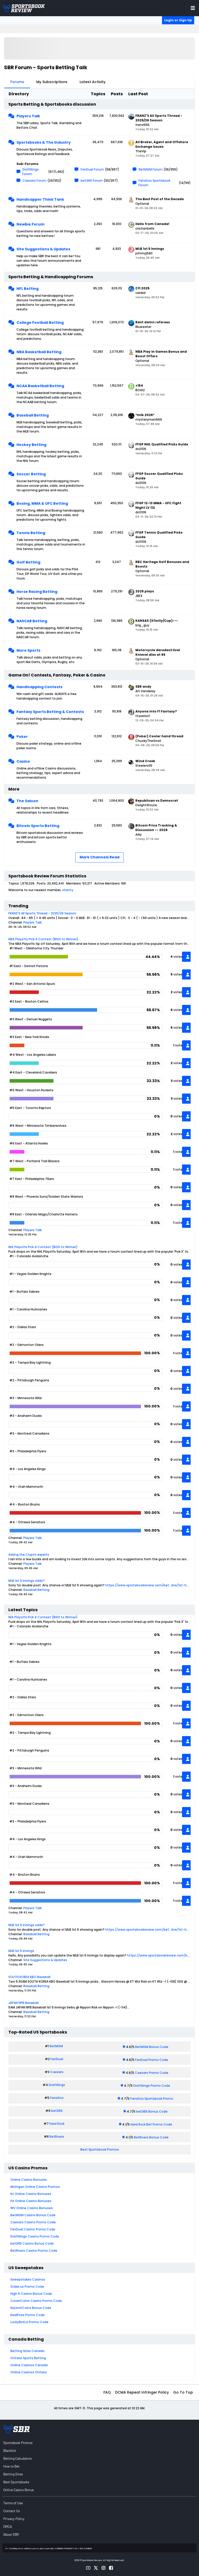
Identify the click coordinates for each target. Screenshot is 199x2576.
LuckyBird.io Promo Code (29, 2322)
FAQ (107, 2392)
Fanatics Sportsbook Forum (154, 182)
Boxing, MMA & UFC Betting (42, 503)
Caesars (56, 2072)
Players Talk (28, 116)
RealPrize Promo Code (27, 2315)
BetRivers (56, 2136)
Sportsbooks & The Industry (43, 142)
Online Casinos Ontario (28, 2372)
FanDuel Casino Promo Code (32, 2229)
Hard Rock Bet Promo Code (151, 2124)
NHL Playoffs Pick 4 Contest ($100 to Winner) (43, 1247)
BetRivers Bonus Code (151, 2137)
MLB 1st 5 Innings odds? (26, 1580)
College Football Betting (40, 322)
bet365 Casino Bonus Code (32, 2243)
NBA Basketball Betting (38, 351)
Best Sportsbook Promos (99, 2149)
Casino (23, 761)
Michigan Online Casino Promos (35, 2187)
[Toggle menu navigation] (193, 8)
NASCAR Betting (31, 621)
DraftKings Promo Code (151, 2085)
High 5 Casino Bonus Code (31, 2293)
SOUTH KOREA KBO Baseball (29, 1977)
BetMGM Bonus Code (151, 2047)
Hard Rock (56, 2123)
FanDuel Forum (92, 169)
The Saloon (27, 800)
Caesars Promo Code (151, 2073)
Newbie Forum (30, 224)
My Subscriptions (51, 81)
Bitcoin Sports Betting (37, 825)
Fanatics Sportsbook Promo (151, 2098)
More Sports (28, 650)
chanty (67, 890)
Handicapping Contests (39, 686)
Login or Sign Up (178, 20)
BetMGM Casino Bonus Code (33, 2215)
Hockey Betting (31, 444)
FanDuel (56, 2059)
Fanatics (57, 2098)
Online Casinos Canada (29, 2365)
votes (178, 956)
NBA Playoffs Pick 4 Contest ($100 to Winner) (43, 939)
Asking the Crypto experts (28, 1554)
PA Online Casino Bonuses (30, 2201)
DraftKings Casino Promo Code (34, 2236)
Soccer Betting (31, 474)
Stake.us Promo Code (27, 2286)
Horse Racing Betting (36, 591)
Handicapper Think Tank (40, 199)
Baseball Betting (32, 415)
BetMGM (56, 2046)
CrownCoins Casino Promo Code (36, 2301)
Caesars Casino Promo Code (33, 2222)
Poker (22, 736)
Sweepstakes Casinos (27, 2279)
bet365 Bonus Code (152, 2111)
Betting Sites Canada (27, 2351)
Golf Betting (28, 562)
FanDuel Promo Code (151, 2060)
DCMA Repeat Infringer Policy (142, 2392)
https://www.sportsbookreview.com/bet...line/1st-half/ (148, 1585)
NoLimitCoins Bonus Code (30, 2308)
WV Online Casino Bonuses (31, 2208)
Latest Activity (92, 81)
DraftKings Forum (30, 171)
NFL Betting (27, 288)
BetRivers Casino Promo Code (33, 2250)
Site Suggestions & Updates (43, 249)
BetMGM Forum (150, 169)
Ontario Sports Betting (28, 2358)
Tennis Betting (30, 532)
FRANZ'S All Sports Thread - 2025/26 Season (42, 913)
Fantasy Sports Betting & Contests (50, 711)
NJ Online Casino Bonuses (30, 2194)
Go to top (183, 2392)
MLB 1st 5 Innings (21, 1951)
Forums (17, 81)
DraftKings (57, 2085)
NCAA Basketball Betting (40, 385)
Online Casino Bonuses (28, 2179)
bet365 (57, 2111)
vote (179, 1045)
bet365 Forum (92, 180)
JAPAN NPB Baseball (23, 2003)
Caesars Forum (34, 180)
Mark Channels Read (99, 857)
